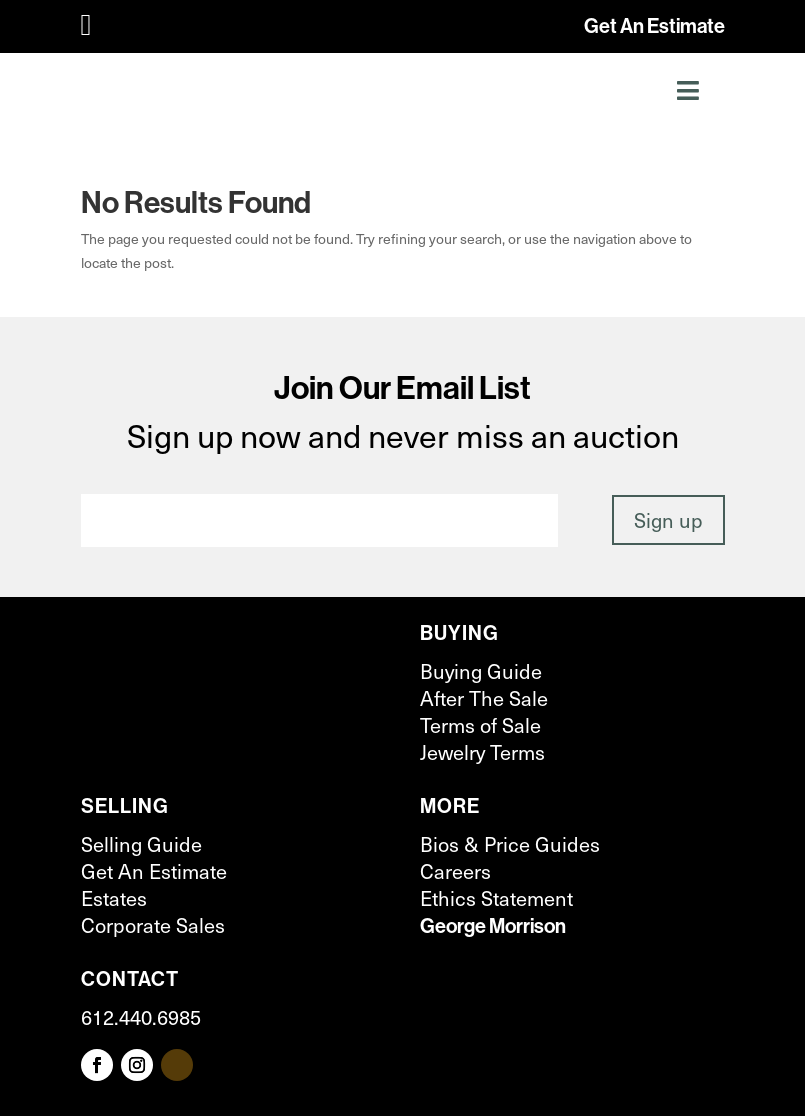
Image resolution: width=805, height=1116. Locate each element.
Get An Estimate (654, 25)
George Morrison (493, 925)
